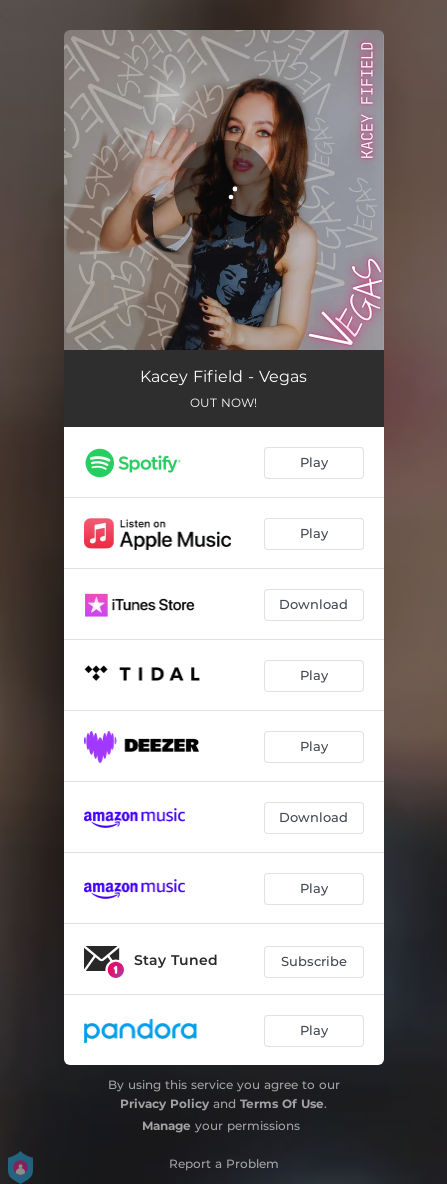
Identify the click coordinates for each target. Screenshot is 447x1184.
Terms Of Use (282, 1103)
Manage (166, 1125)
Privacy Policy (164, 1103)
